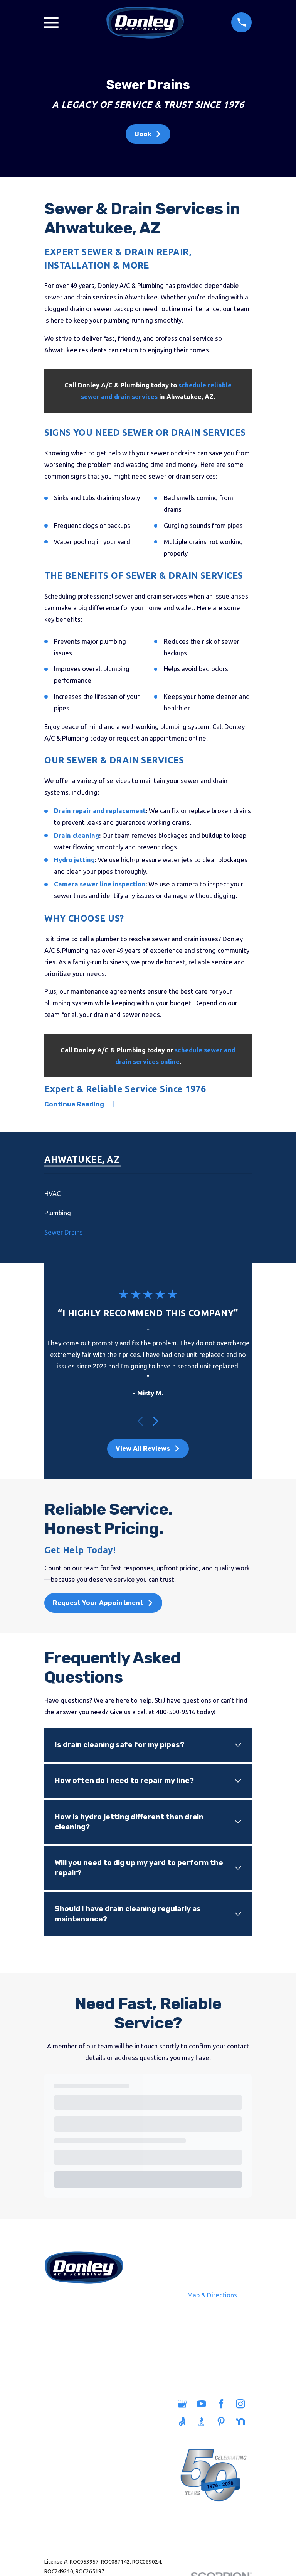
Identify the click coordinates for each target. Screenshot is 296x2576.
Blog (104, 2468)
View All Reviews (148, 1449)
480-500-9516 (84, 2302)
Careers (105, 2451)
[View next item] (155, 1421)
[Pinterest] (222, 2422)
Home (62, 2405)
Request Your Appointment (103, 1603)
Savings (105, 2434)
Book (148, 134)
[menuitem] (148, 1194)
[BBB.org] (202, 2422)
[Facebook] (222, 2404)
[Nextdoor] (241, 2422)
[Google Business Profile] (183, 2404)
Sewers (62, 2439)
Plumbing (62, 2422)
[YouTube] (202, 2404)
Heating (62, 2456)
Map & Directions (212, 2295)
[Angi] (183, 2422)
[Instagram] (241, 2404)
